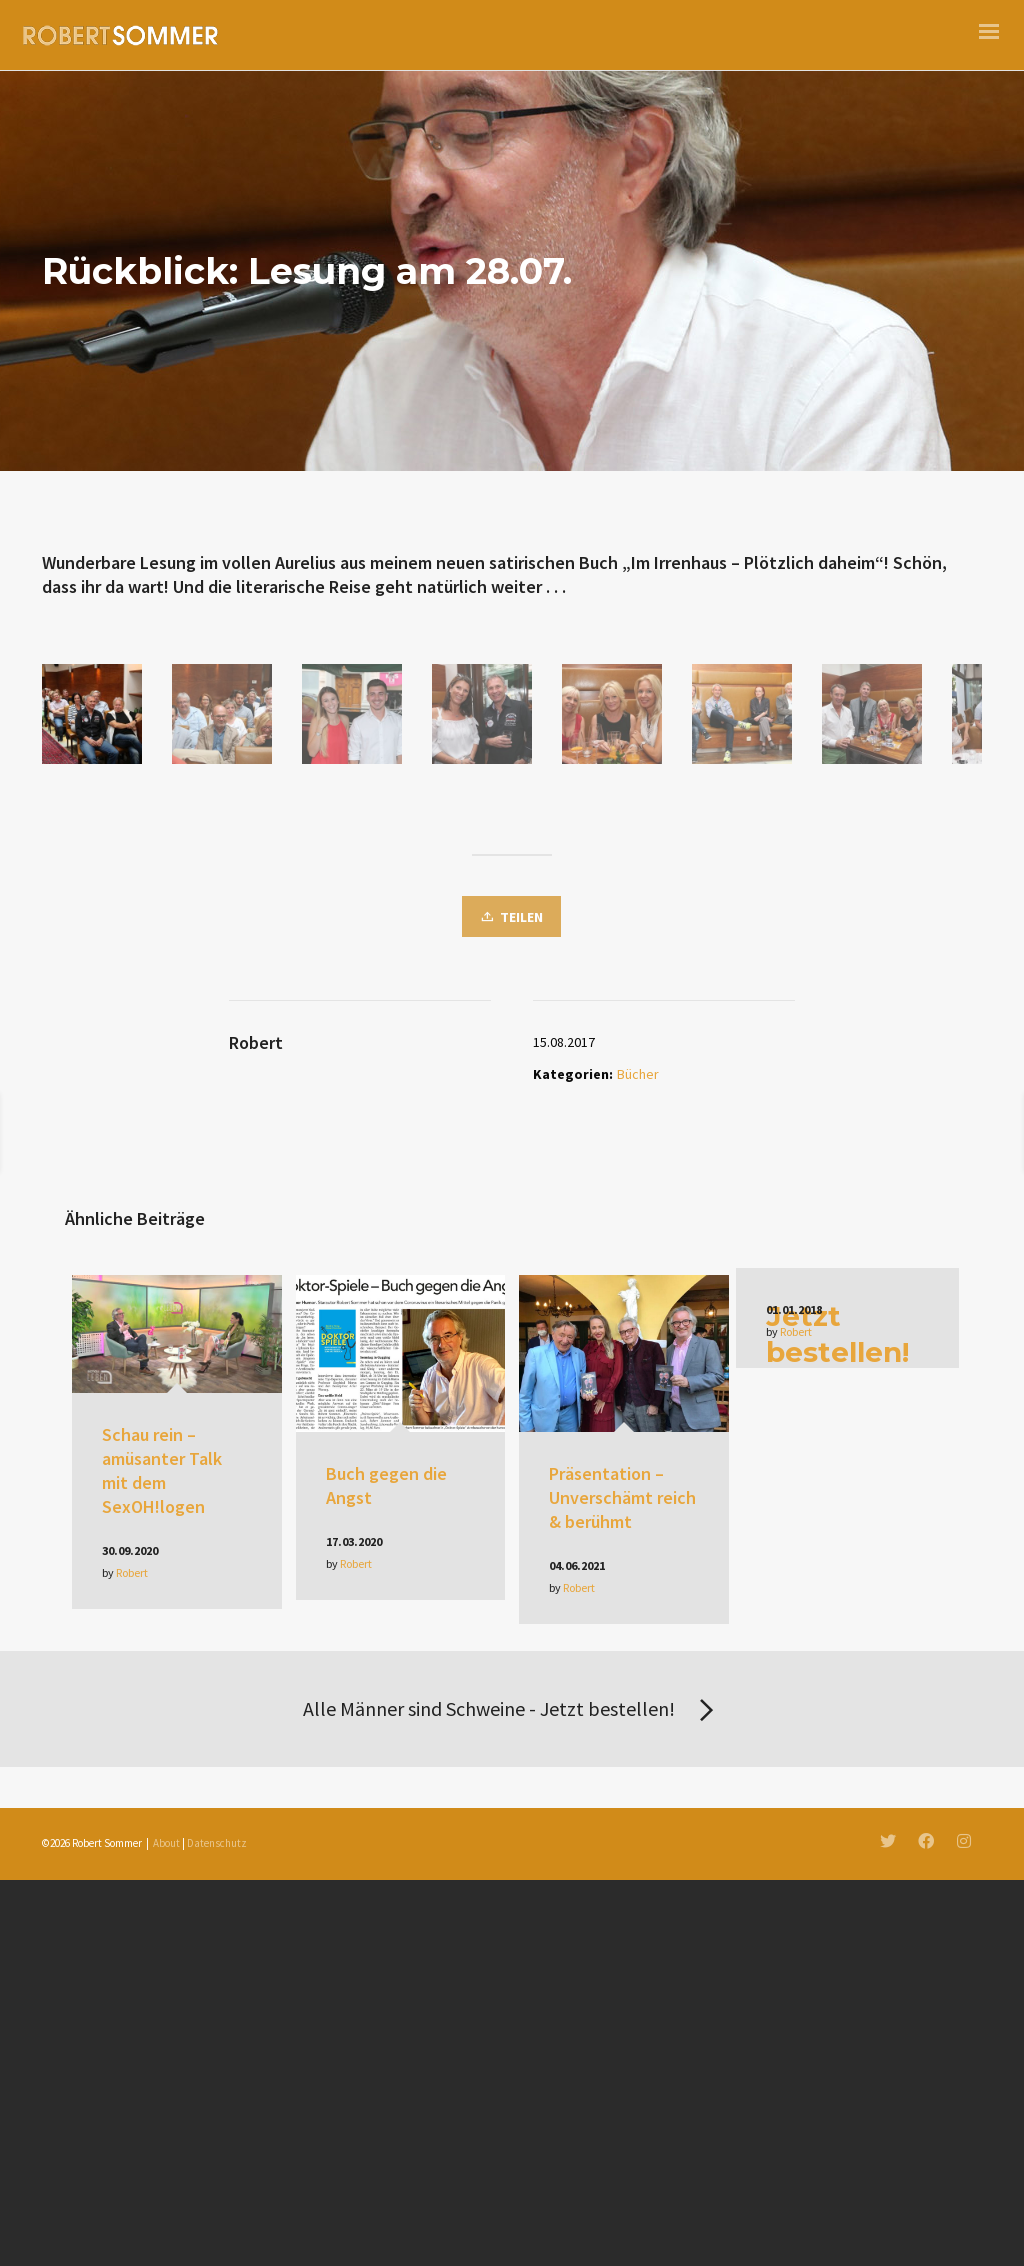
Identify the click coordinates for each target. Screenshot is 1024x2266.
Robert (132, 2192)
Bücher (638, 1694)
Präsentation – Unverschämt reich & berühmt (622, 2117)
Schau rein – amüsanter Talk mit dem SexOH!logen (162, 2090)
